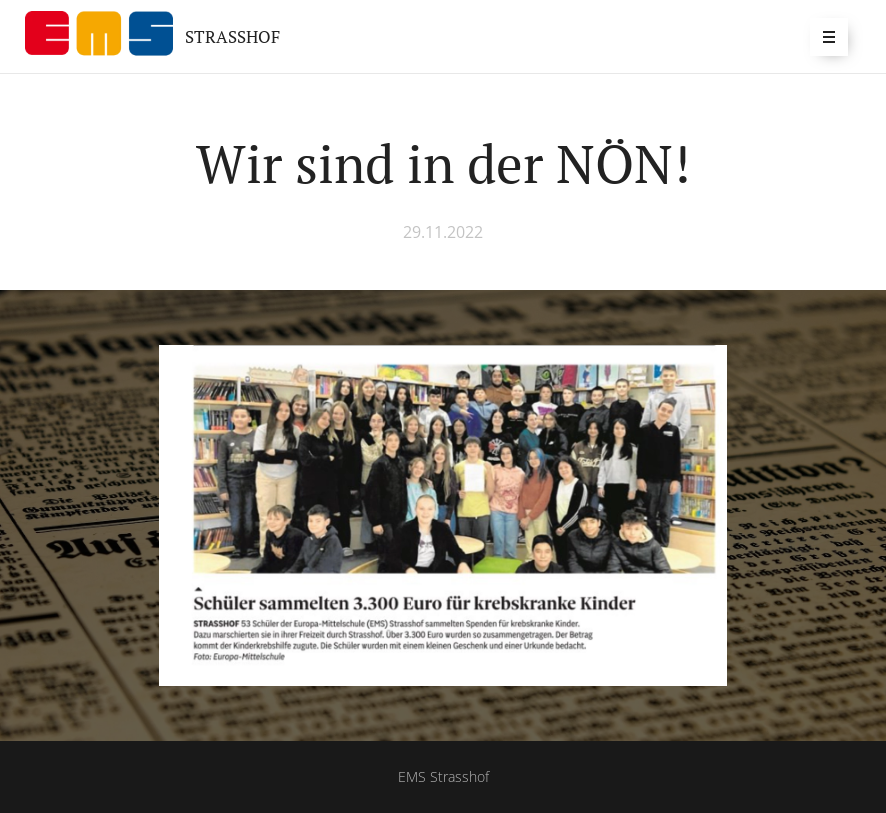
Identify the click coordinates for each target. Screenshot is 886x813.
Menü (822, 36)
